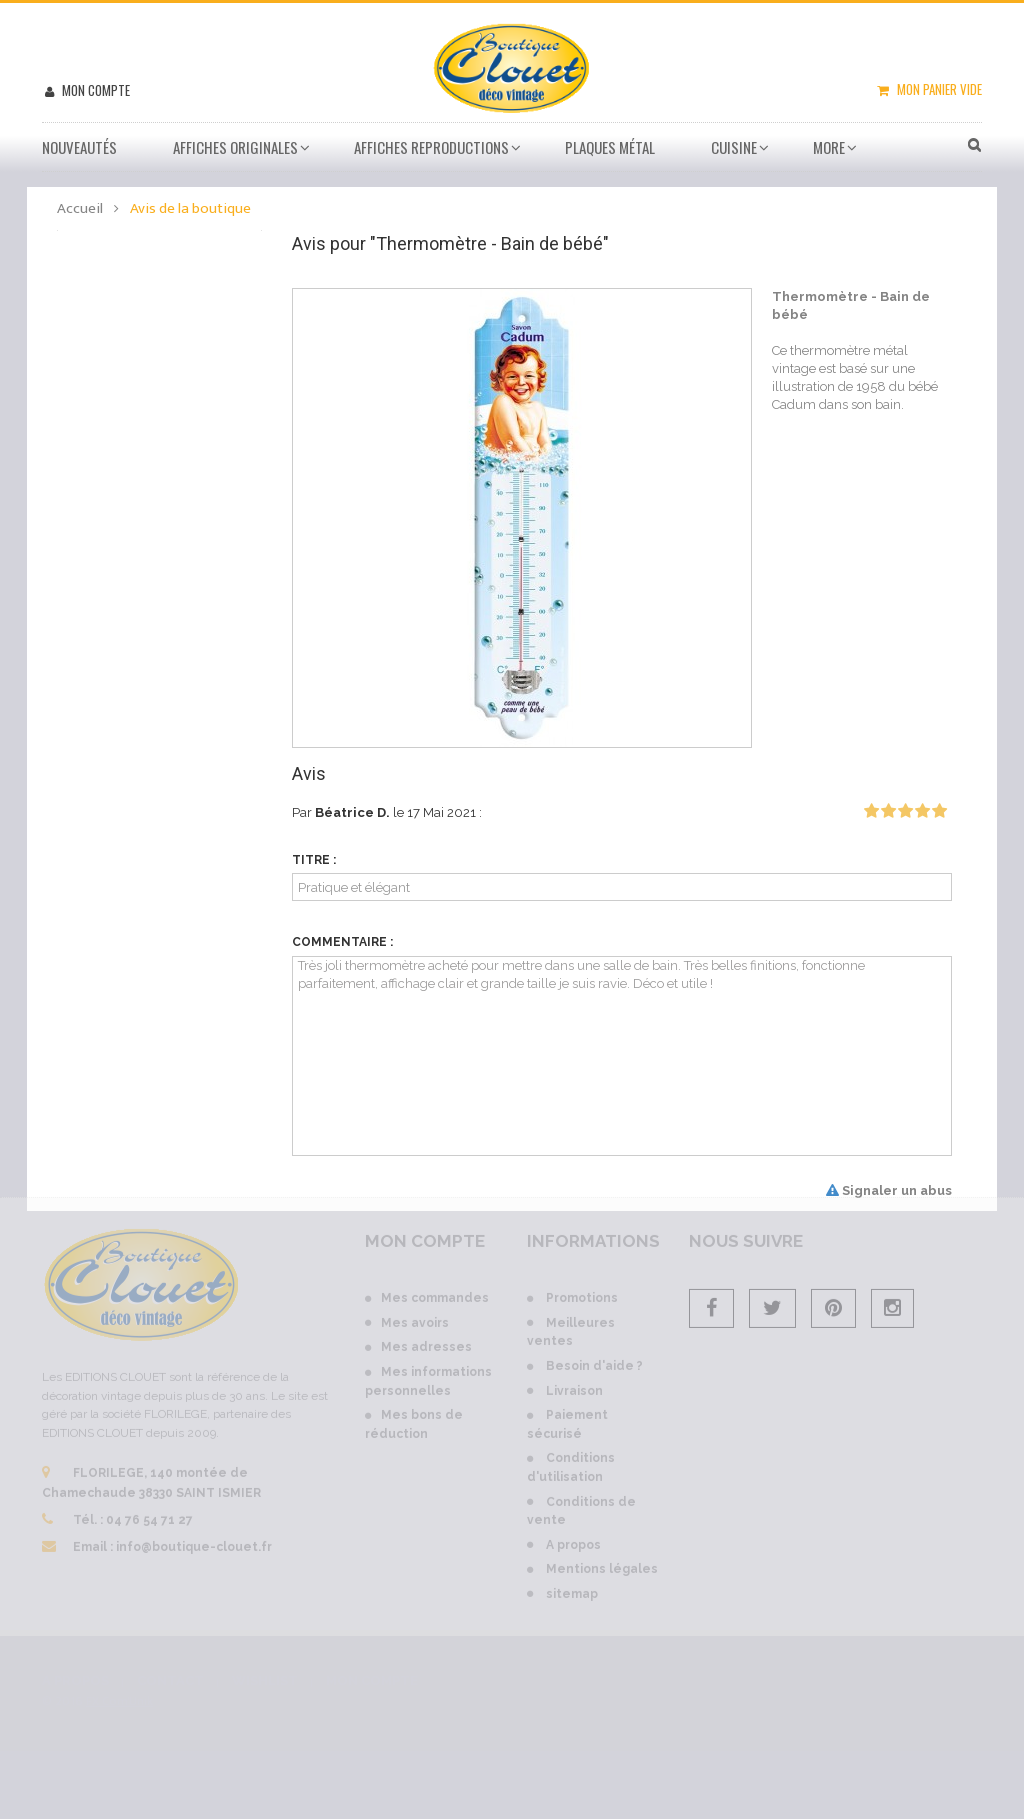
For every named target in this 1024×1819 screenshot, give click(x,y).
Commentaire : (342, 942)
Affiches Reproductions (431, 147)
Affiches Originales (235, 147)
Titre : (314, 860)
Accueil (80, 208)
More (829, 147)
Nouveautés (79, 147)
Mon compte (94, 90)
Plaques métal (610, 147)
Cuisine (734, 147)
